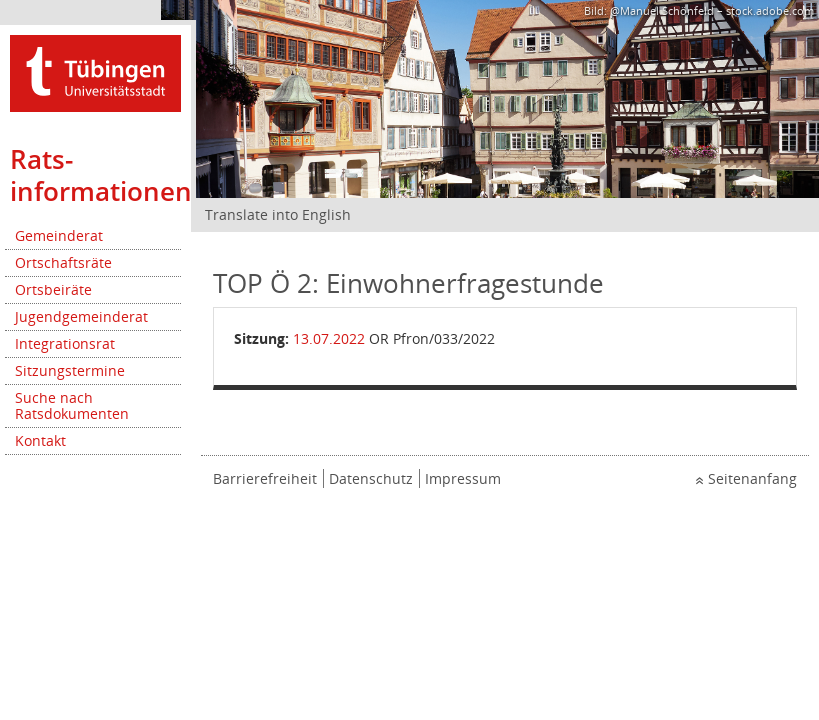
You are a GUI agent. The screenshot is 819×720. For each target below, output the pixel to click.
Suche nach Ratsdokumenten (72, 405)
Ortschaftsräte (63, 262)
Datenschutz (371, 478)
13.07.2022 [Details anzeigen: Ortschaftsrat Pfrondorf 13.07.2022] (329, 338)
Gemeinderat (59, 235)
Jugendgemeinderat (81, 316)
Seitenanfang (752, 478)
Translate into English (278, 214)
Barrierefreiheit (265, 478)
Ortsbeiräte (53, 289)
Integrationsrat (65, 343)
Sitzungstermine (70, 370)
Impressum (463, 478)
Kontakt (40, 440)
